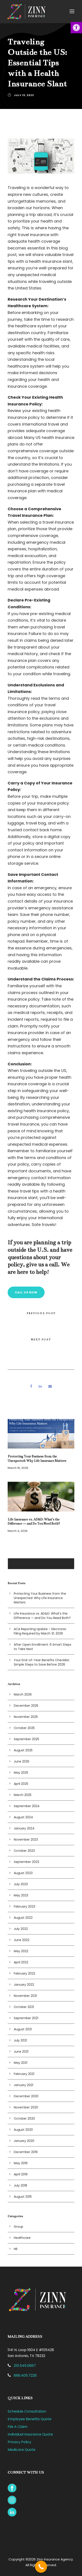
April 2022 (21, 1962)
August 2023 (23, 1873)
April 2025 (21, 1784)
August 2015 (23, 2196)
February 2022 (24, 1973)
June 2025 (21, 1761)
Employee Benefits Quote (29, 2419)
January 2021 (23, 2085)
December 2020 (26, 2096)
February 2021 (24, 2074)
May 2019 (21, 2163)
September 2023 (26, 1862)
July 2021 (20, 2040)
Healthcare (22, 2238)
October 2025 (24, 1728)
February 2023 (24, 1906)
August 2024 (23, 1817)
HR (15, 2249)
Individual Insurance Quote (30, 2434)
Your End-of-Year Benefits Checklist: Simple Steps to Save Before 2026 (42, 1662)
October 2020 (24, 2118)
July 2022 (21, 1929)
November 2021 (25, 1996)
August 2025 (23, 1750)
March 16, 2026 (18, 1468)
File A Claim (17, 2426)
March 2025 (22, 1795)
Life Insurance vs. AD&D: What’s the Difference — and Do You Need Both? (34, 1521)
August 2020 (23, 2129)
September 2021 (26, 2018)
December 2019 (26, 2152)
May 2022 (21, 1951)
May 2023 (21, 1895)
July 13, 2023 (24, 95)
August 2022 (23, 1917)
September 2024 (27, 1806)
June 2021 (21, 2051)
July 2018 (20, 2185)
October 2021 (24, 2007)
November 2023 (26, 1839)
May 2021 (20, 2062)
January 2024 (24, 1828)
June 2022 (21, 1940)
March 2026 (23, 1694)
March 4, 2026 (18, 1531)
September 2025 (26, 1739)
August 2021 (23, 2029)
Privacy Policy (19, 2441)
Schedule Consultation (27, 2411)
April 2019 (21, 2174)
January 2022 (24, 1984)
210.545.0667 (25, 2365)
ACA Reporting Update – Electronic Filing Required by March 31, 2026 (40, 1631)
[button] (76, 27)
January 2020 (24, 2141)
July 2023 (21, 1884)
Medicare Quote (21, 2449)
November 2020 (26, 2107)
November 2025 (26, 1717)
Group (18, 2226)
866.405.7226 (25, 2375)
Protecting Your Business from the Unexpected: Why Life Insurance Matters (37, 1458)
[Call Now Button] (41, 2567)
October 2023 (24, 1850)
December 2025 (26, 1705)
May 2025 (21, 1772)
